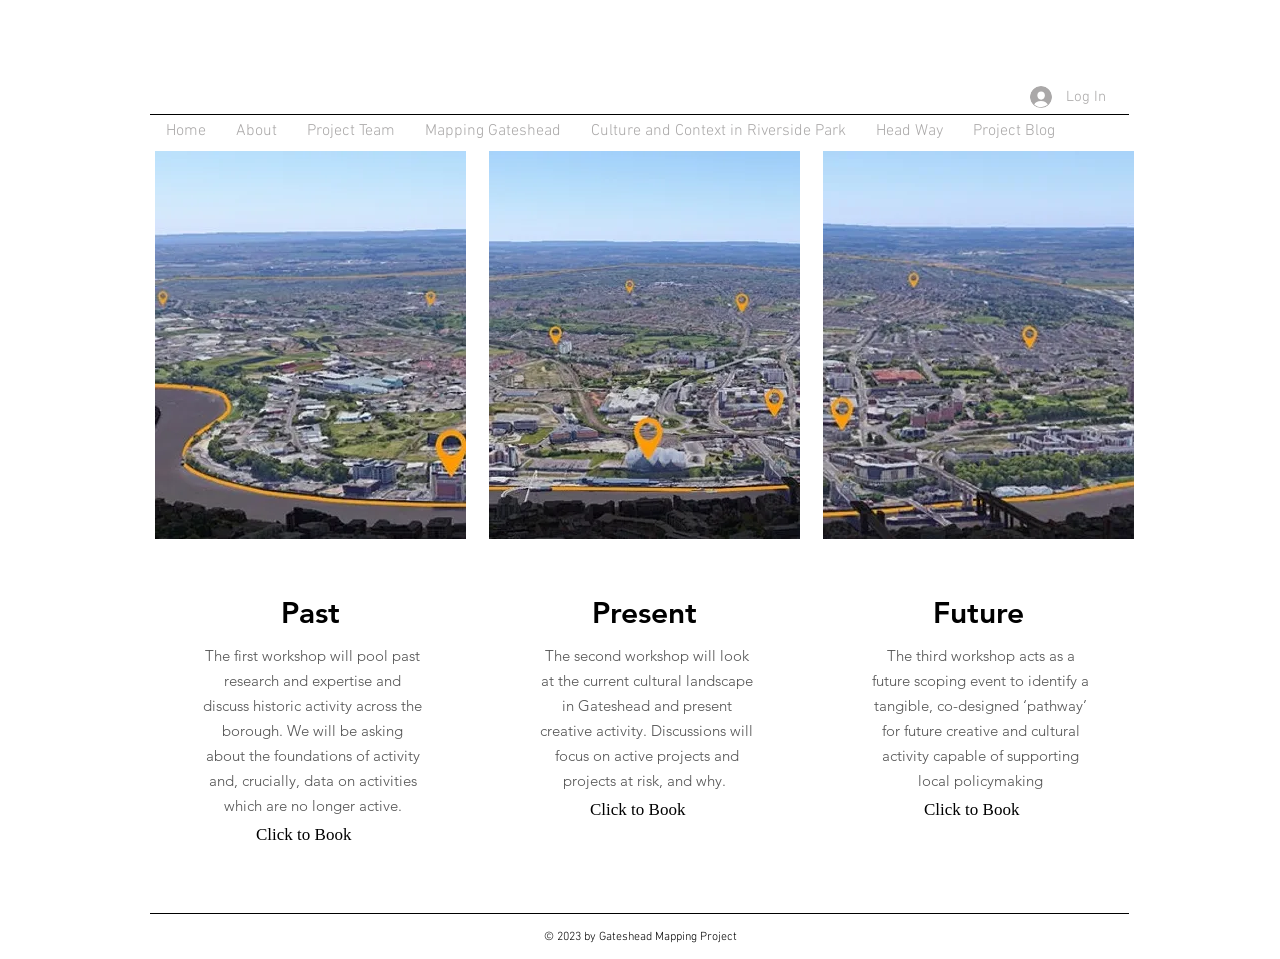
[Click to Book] (303, 835)
